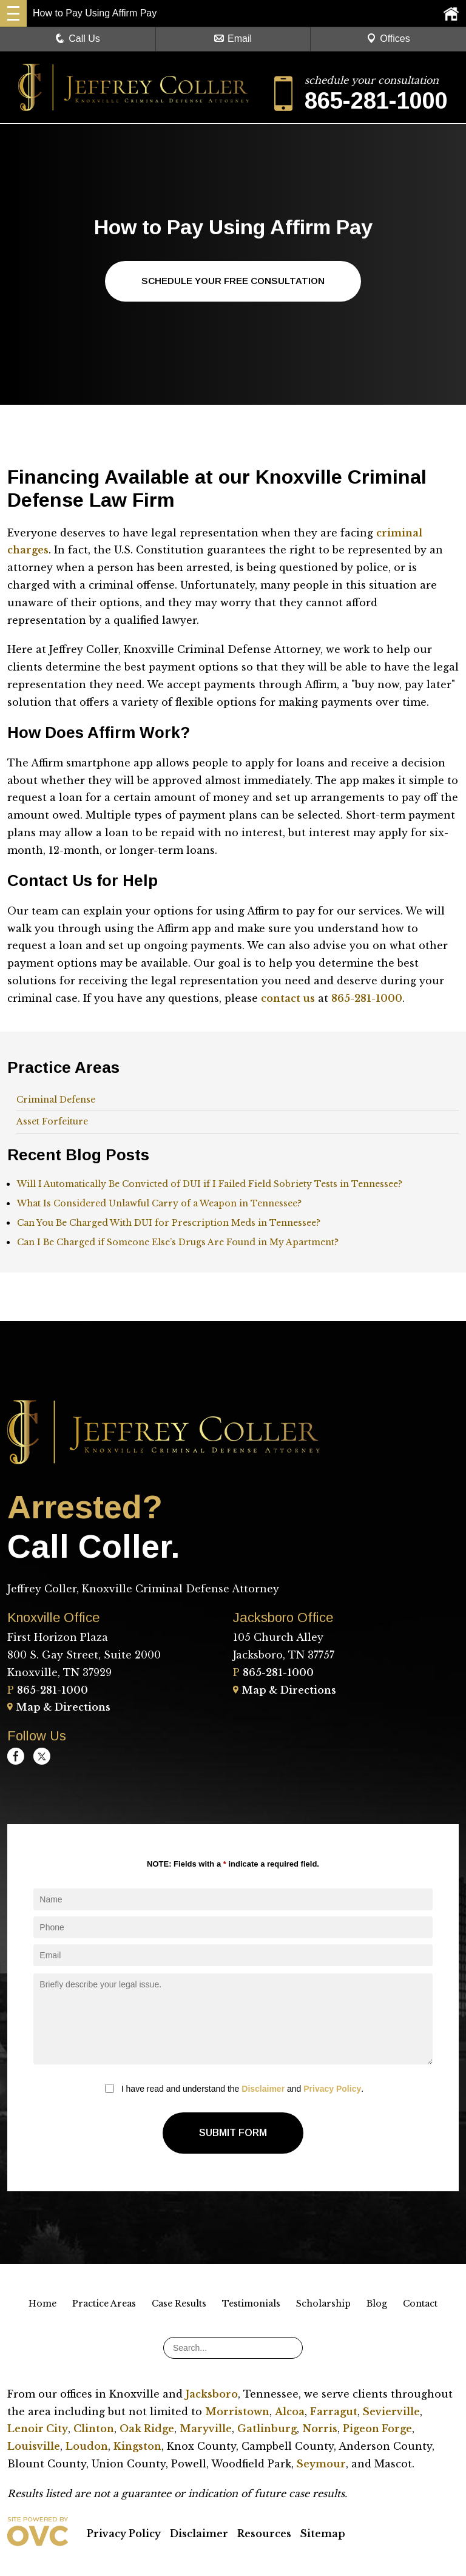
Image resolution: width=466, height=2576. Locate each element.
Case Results (179, 2304)
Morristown (237, 2412)
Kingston (137, 2447)
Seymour (321, 2464)
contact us (288, 999)
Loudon (87, 2447)
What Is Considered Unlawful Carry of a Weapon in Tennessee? (159, 1203)
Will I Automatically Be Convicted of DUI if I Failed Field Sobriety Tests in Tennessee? (209, 1184)
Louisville (33, 2447)
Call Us (77, 38)
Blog (376, 2304)
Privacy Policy (332, 2089)
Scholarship (323, 2304)
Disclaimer (263, 2089)
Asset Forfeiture (52, 1122)
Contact (420, 2304)
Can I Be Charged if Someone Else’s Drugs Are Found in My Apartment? (178, 1242)
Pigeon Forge (377, 2429)
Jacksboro (212, 2394)
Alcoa (290, 2412)
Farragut (333, 2412)
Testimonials (251, 2304)
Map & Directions (58, 1708)
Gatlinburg (267, 2429)
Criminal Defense (55, 1100)
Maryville (206, 2429)
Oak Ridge (147, 2429)
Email (233, 38)
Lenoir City (37, 2429)
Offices (388, 38)
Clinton (93, 2429)
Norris (319, 2429)
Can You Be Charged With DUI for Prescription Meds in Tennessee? (168, 1223)
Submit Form (233, 2133)
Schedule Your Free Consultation (233, 281)
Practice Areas (104, 2304)
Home (42, 2304)
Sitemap (322, 2534)
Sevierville (391, 2412)
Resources (264, 2534)
